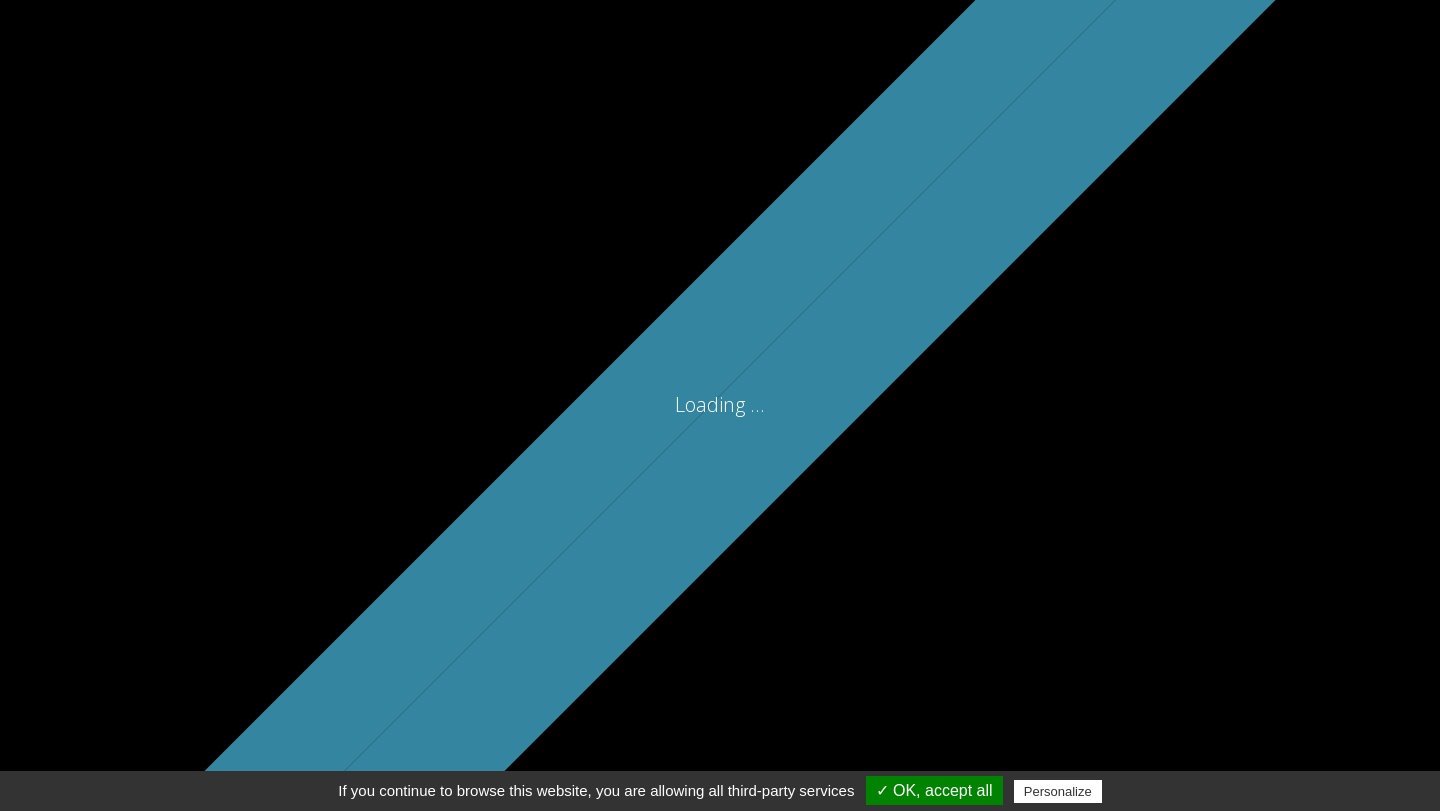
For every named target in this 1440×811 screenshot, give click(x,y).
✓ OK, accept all (934, 790)
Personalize (1058, 791)
